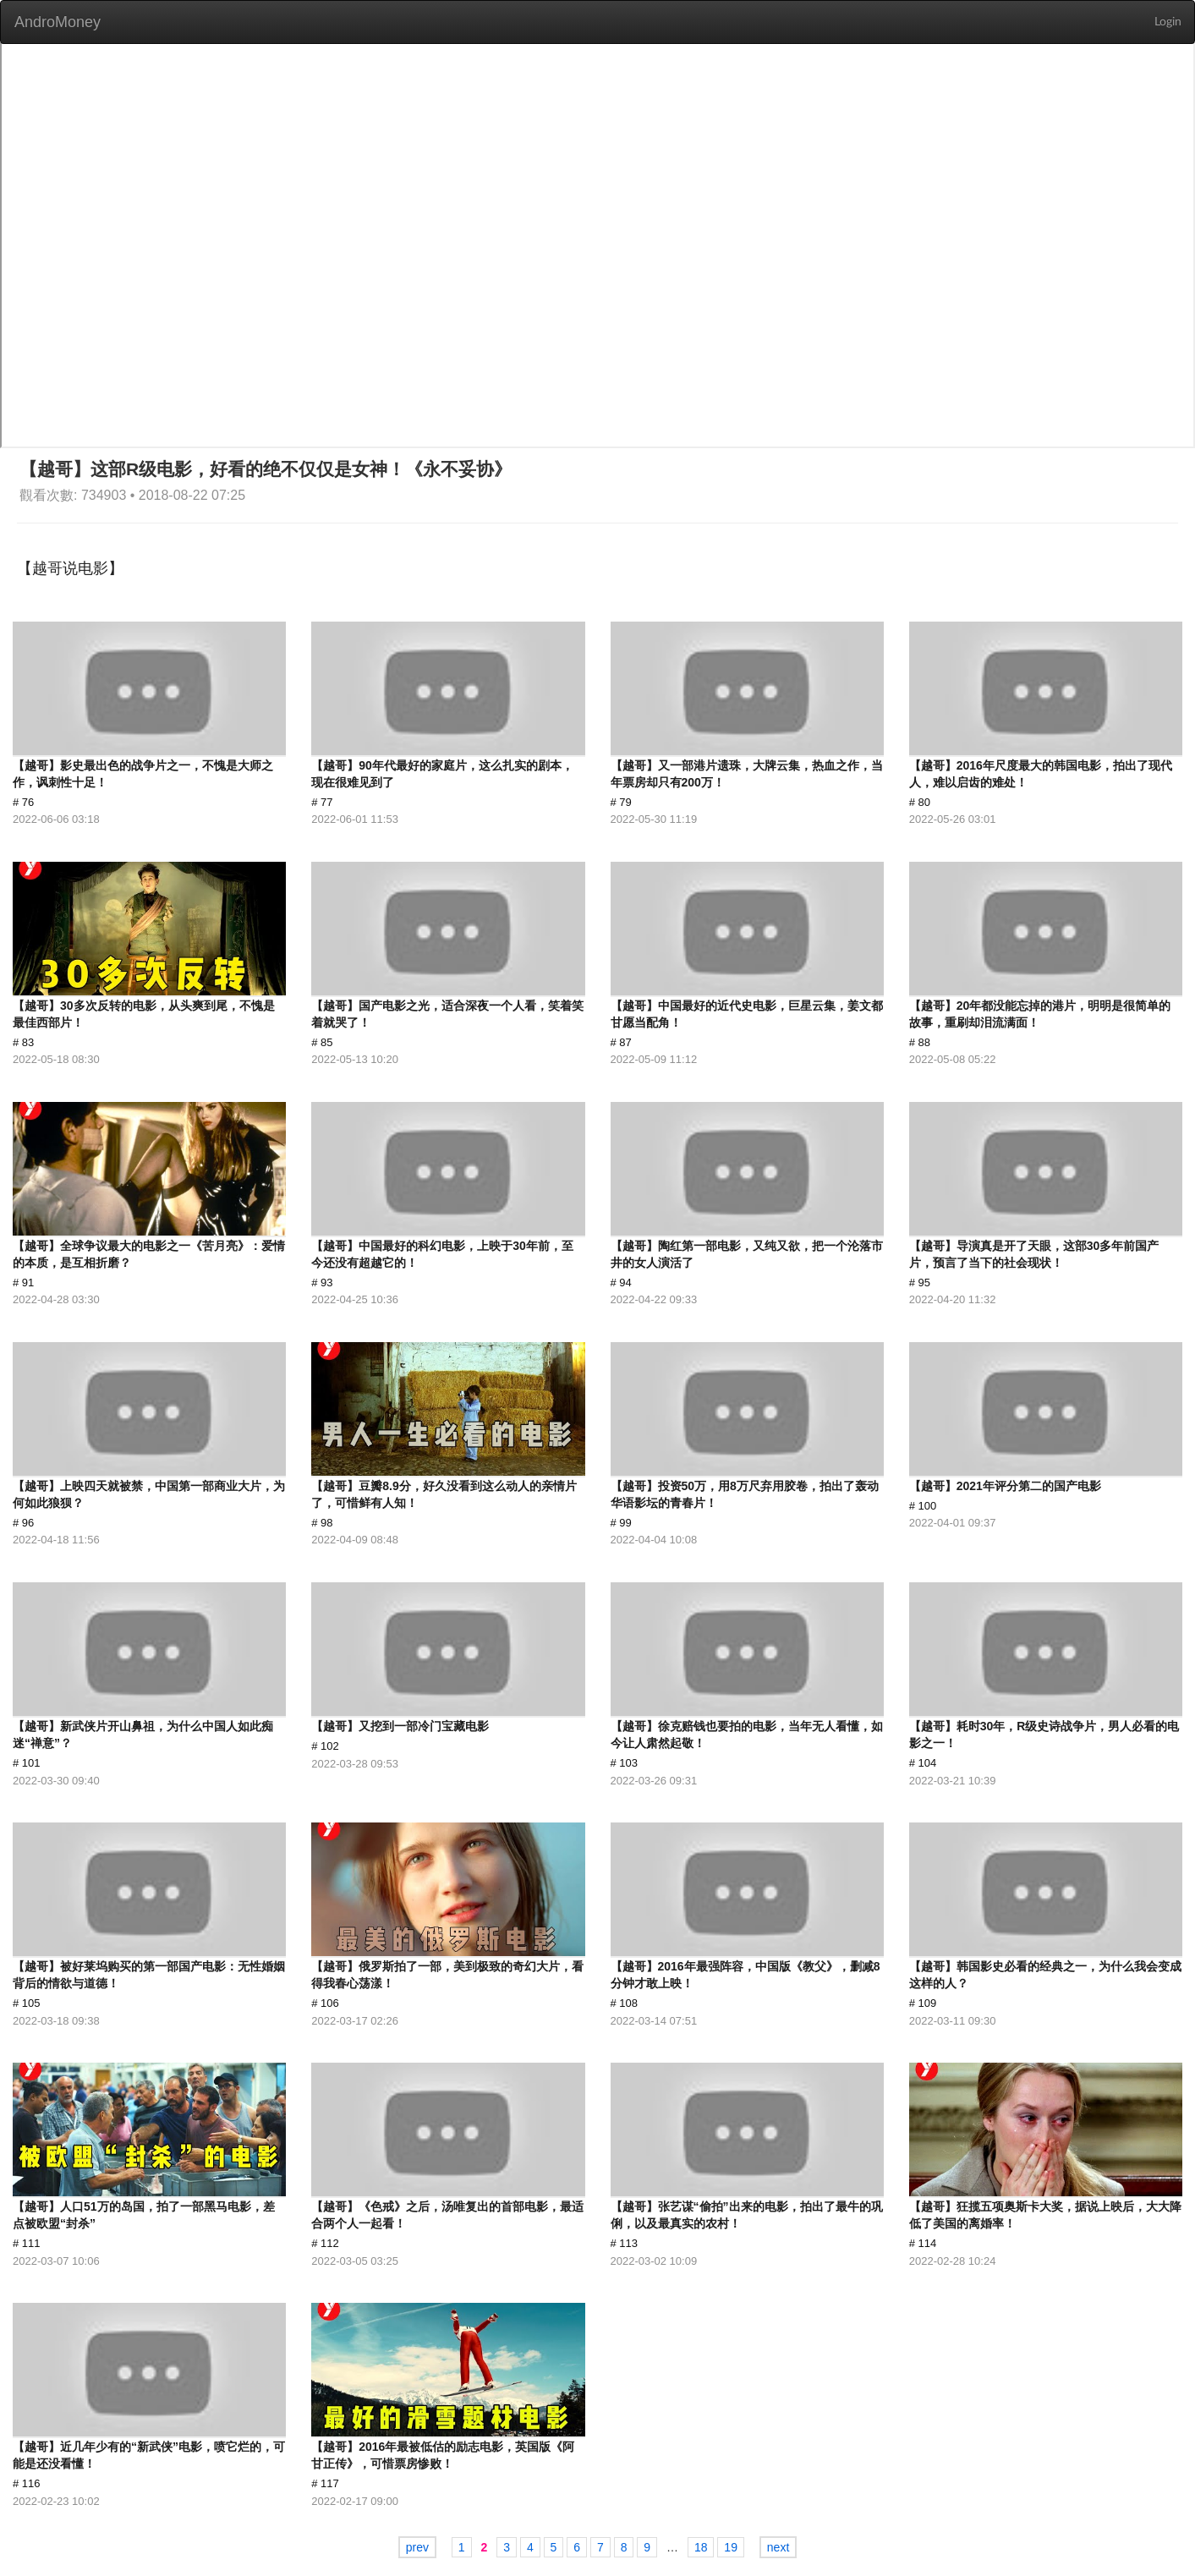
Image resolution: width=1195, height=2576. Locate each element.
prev (417, 2547)
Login (1167, 22)
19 (730, 2547)
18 (701, 2547)
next (778, 2547)
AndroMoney (57, 22)
